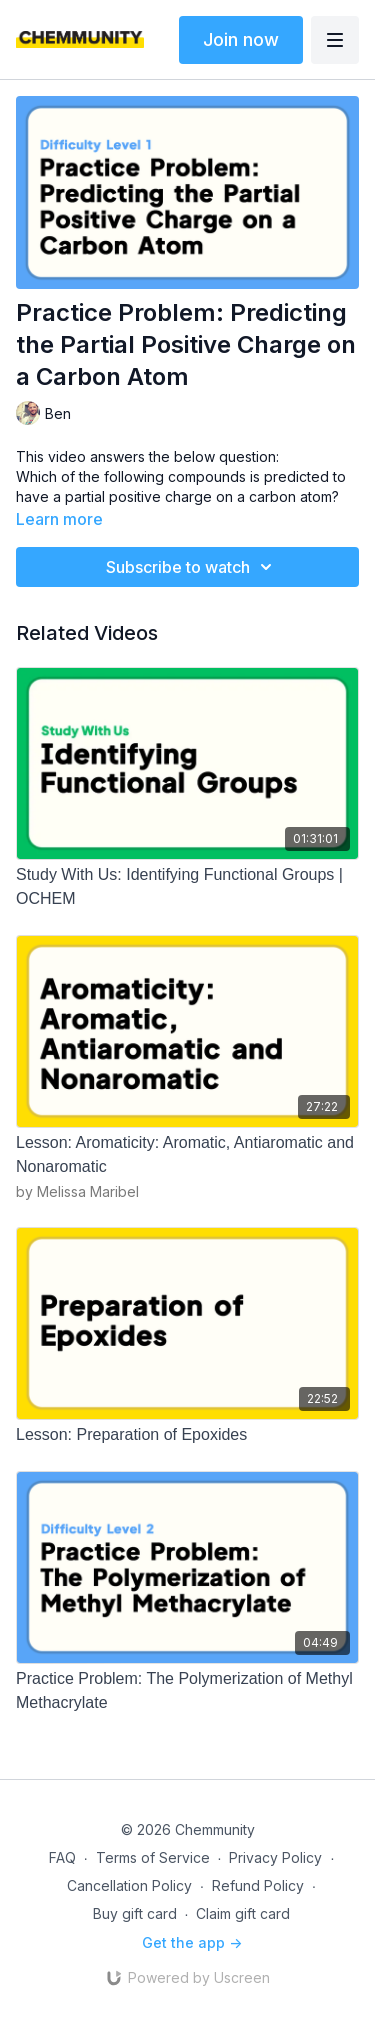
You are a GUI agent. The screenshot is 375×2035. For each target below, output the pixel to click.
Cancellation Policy (129, 1885)
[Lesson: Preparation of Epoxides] (187, 1435)
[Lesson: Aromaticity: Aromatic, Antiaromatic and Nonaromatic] (187, 1155)
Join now (241, 39)
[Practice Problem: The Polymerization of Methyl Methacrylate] (187, 1691)
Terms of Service (153, 1857)
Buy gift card (135, 1913)
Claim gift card (243, 1913)
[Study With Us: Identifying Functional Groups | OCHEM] (187, 887)
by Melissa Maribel (77, 1191)
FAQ (62, 1857)
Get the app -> (192, 1942)
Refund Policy (258, 1885)
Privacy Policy (275, 1857)
